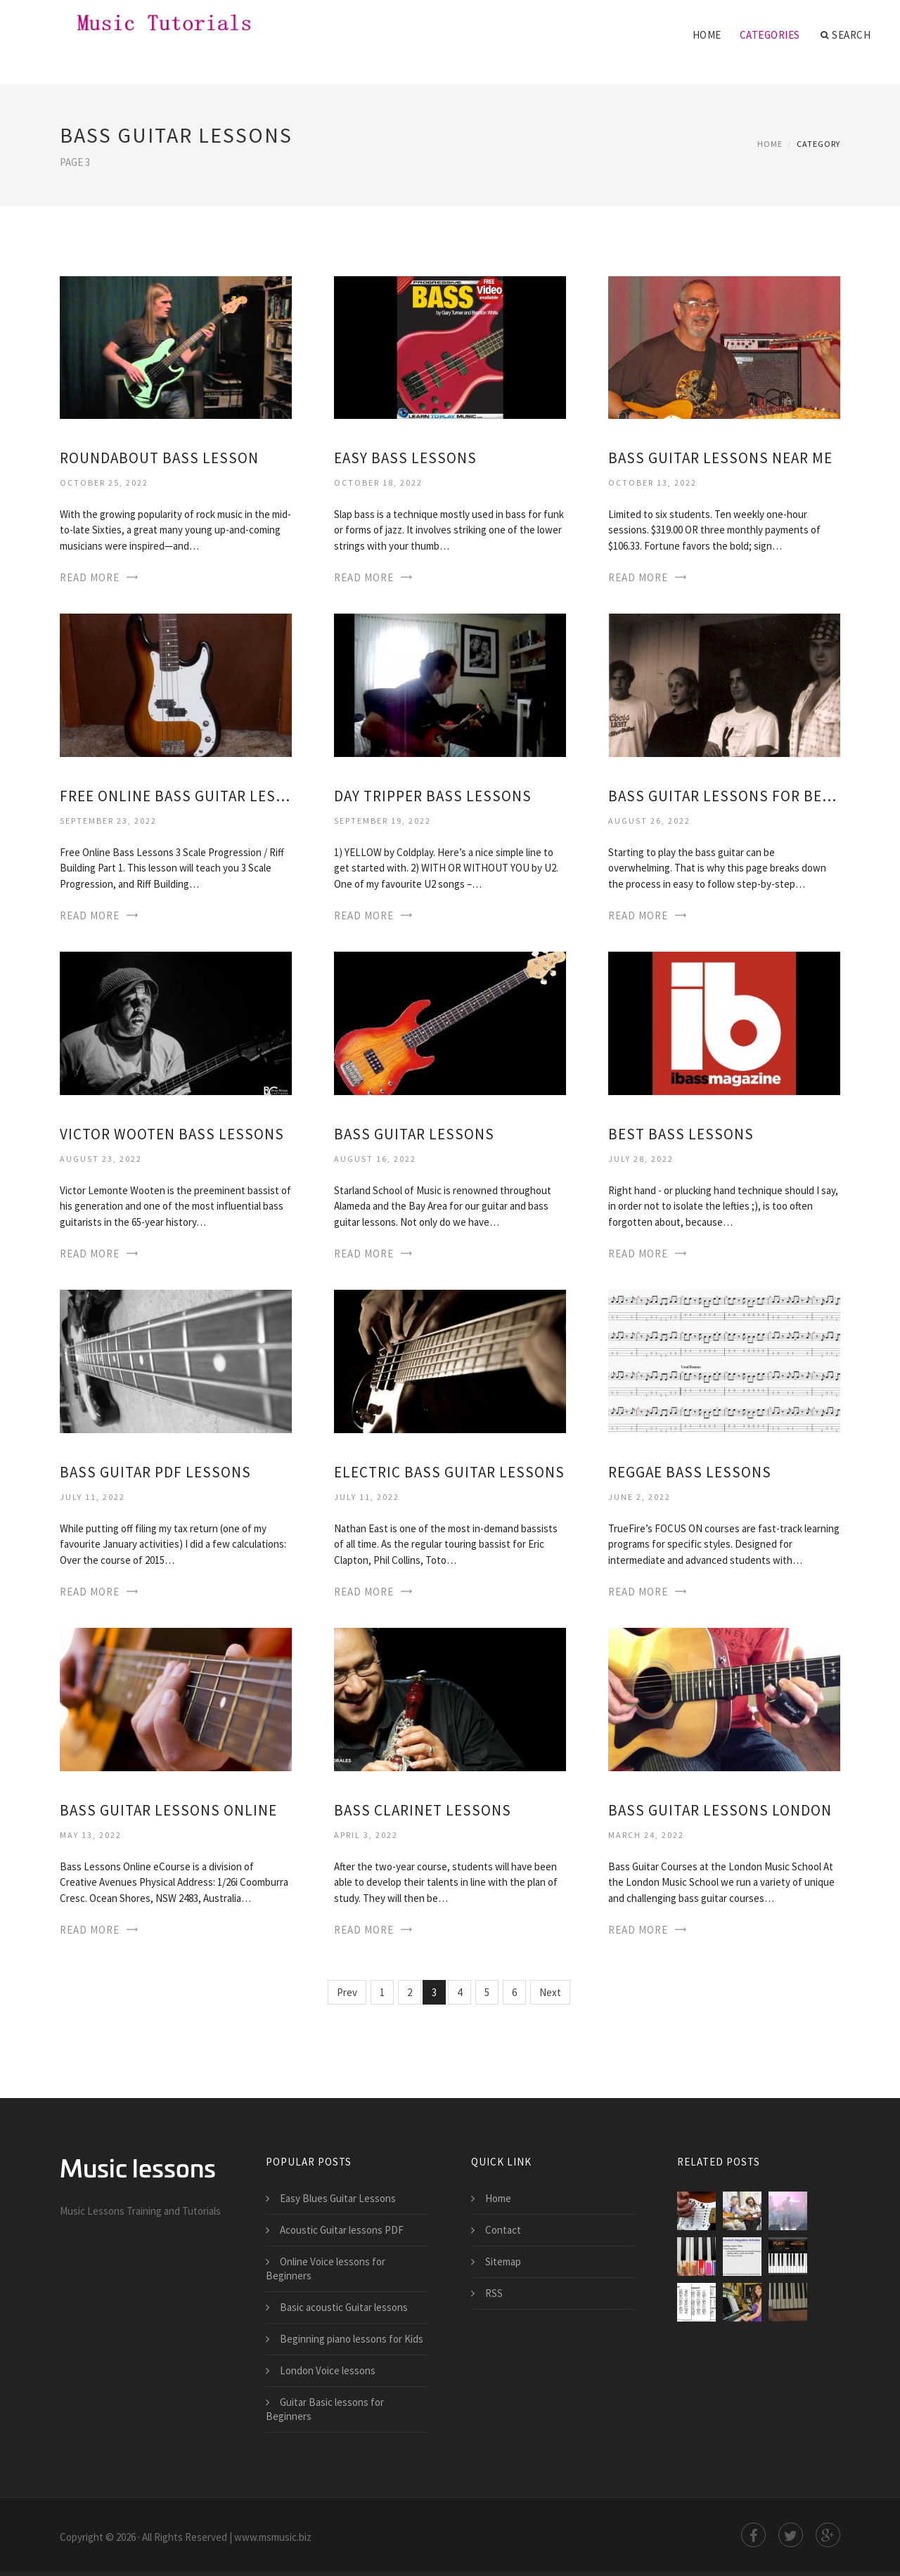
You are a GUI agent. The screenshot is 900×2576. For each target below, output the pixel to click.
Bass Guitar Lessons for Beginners (724, 796)
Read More (90, 577)
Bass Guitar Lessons (414, 1134)
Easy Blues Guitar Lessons (338, 2198)
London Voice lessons (327, 2370)
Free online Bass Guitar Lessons (176, 796)
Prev (347, 1992)
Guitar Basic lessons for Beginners (325, 2409)
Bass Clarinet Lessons (422, 1810)
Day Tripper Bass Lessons (433, 796)
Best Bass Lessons (681, 1134)
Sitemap (503, 2261)
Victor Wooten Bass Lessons (172, 1134)
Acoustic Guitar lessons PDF (342, 2230)
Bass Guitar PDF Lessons (155, 1472)
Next (550, 1992)
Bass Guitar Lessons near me (720, 457)
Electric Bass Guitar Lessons (449, 1472)
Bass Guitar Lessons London (720, 1810)
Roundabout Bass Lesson (159, 457)
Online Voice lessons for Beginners (325, 2268)
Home (707, 34)
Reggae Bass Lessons (689, 1472)
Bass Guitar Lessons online (168, 1810)
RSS (494, 2293)
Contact (503, 2230)
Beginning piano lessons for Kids (351, 2338)
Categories (770, 34)
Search (846, 35)
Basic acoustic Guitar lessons (344, 2307)
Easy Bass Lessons (405, 457)
